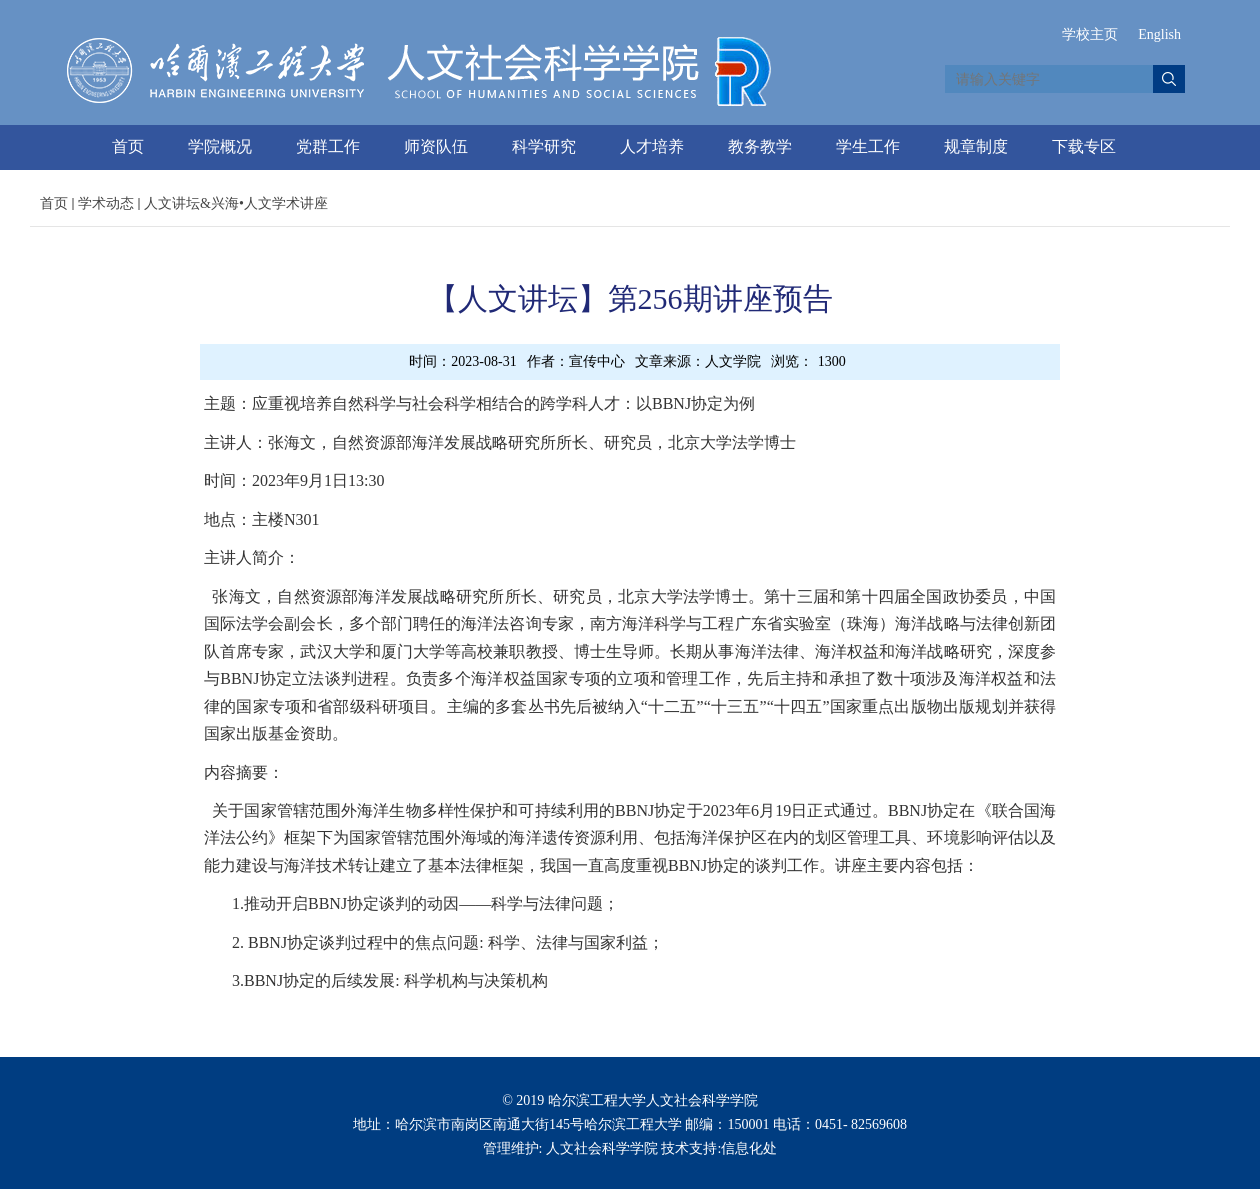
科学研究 (544, 146)
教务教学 (760, 146)
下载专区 (1084, 146)
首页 (128, 146)
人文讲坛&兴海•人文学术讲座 (236, 203)
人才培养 (652, 146)
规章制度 (976, 146)
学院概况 (220, 146)
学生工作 (868, 146)
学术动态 (106, 203)
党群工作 (328, 146)
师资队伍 (436, 146)
